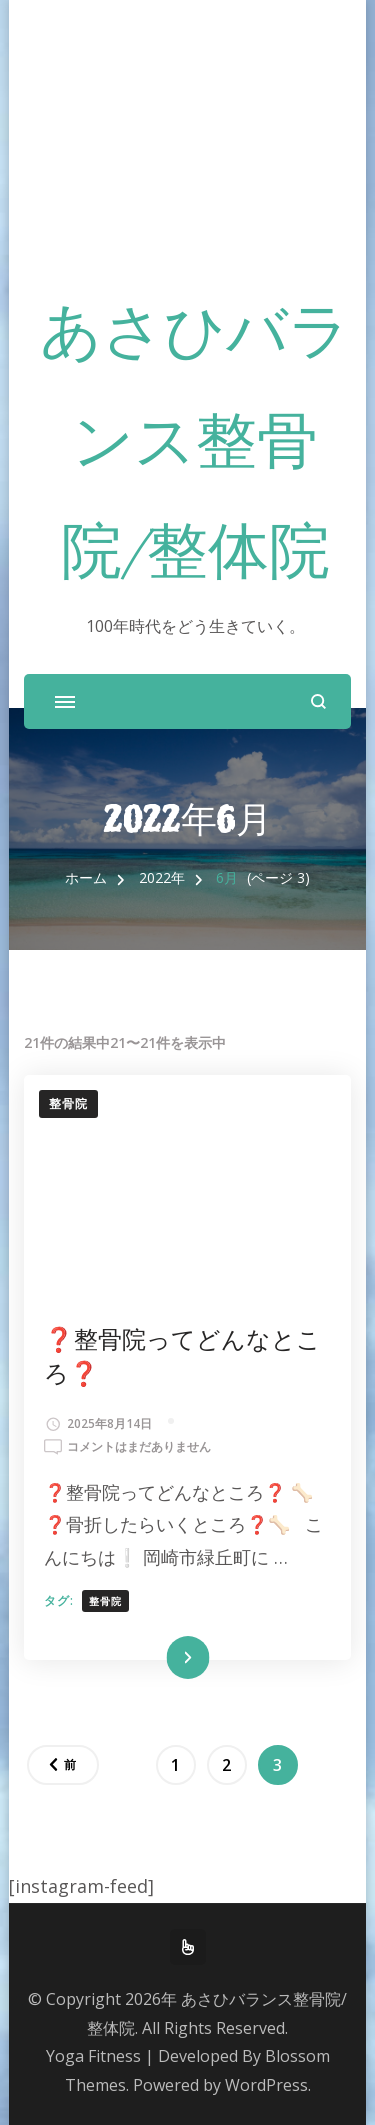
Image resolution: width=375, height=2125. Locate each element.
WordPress (266, 2085)
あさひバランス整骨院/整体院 (195, 447)
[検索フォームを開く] (318, 701)
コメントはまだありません (139, 1447)
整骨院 (68, 1103)
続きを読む (158, 1657)
